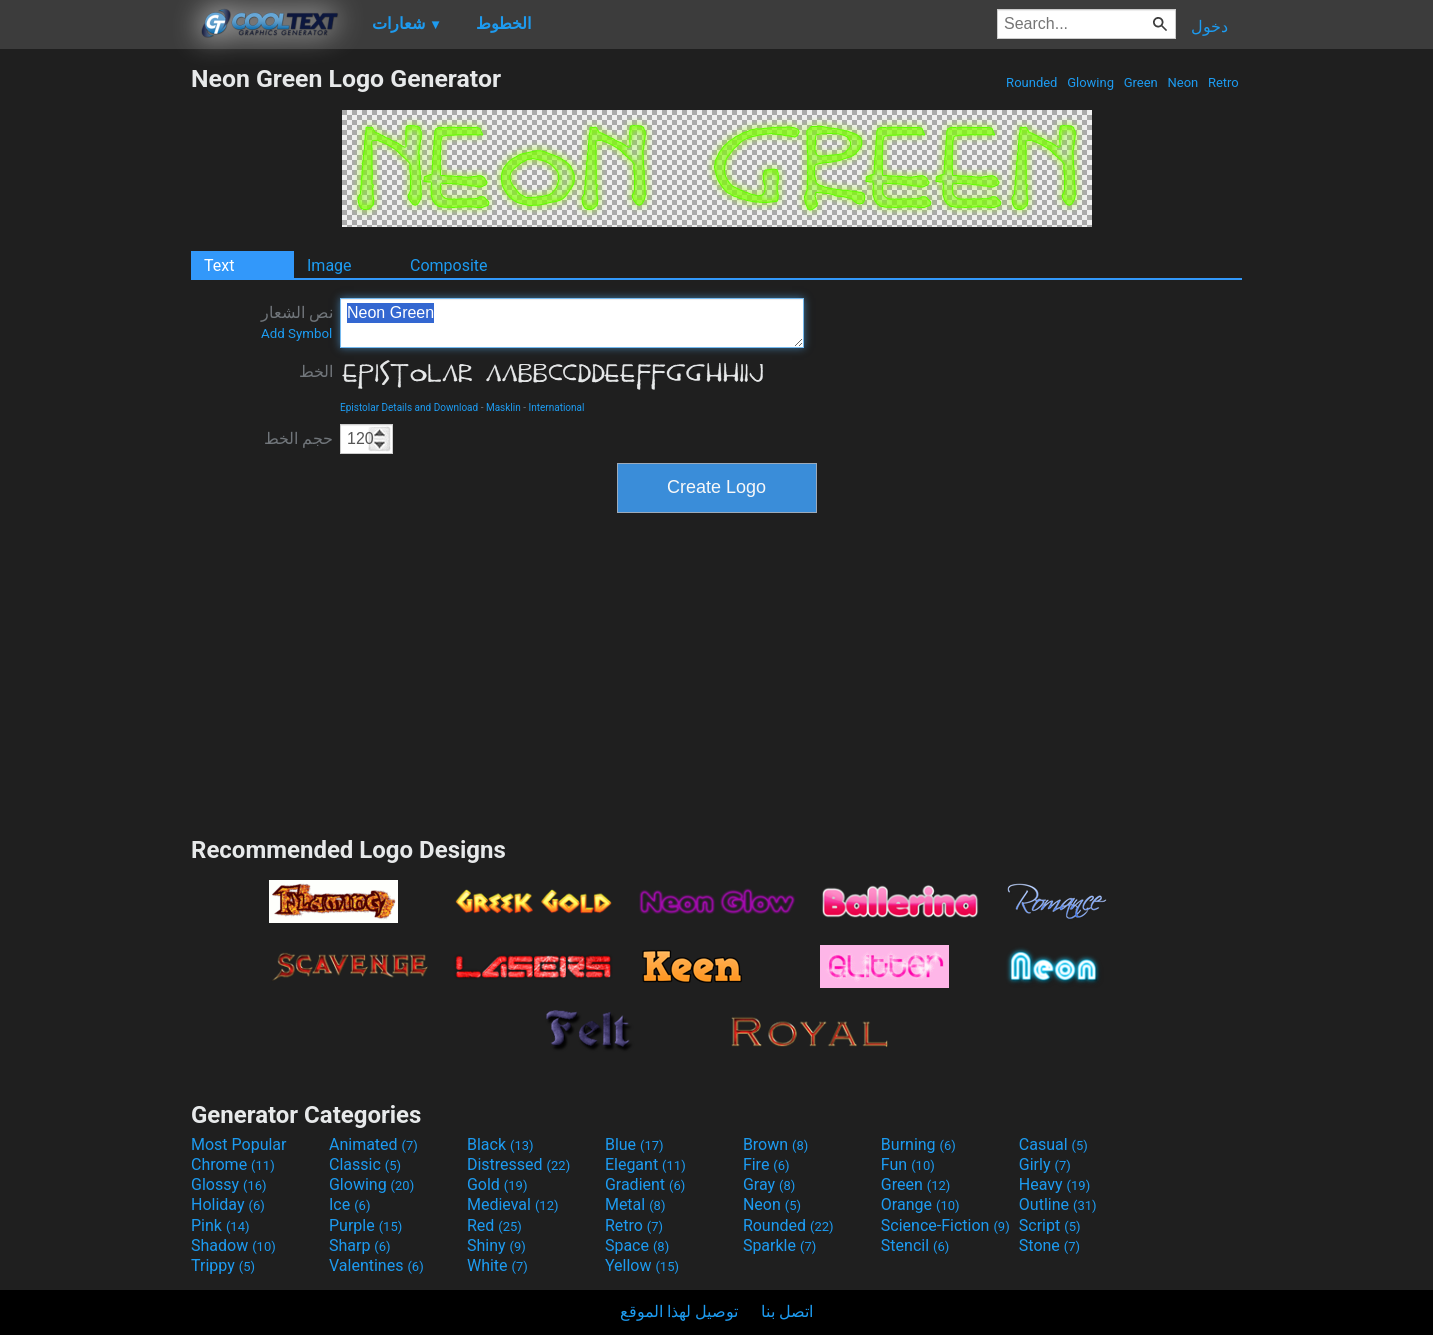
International (556, 407)
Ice (349, 1204)
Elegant (645, 1164)
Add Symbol (296, 333)
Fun (908, 1164)
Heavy (1054, 1184)
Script (1050, 1225)
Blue (634, 1144)
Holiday (228, 1204)
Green (1140, 82)
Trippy (223, 1265)
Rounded (1032, 82)
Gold (497, 1184)
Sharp (360, 1245)
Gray (769, 1184)
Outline (1058, 1204)
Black (500, 1144)
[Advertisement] (95, 364)
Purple (365, 1225)
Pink (220, 1225)
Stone (1049, 1245)
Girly (1045, 1164)
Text (219, 265)
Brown (775, 1144)
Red (494, 1225)
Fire (766, 1164)
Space (637, 1245)
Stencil (915, 1245)
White (497, 1265)
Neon (1182, 82)
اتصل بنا (787, 1311)
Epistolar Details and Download (409, 407)
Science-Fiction (945, 1225)
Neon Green (572, 323)
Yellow (642, 1265)
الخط (316, 371)
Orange (920, 1204)
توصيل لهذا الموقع (679, 1311)
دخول (1209, 26)
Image (329, 265)
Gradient (645, 1184)
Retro (1223, 82)
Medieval (513, 1204)
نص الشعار (297, 322)
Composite (449, 265)
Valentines (376, 1265)
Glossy (229, 1184)
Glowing (1090, 82)
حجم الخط (298, 438)
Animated (373, 1144)
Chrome (233, 1164)
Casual (1053, 1144)
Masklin (503, 407)
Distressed (518, 1164)
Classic (365, 1164)
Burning (918, 1144)
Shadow (233, 1245)
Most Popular (239, 1144)
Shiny (496, 1245)
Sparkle (779, 1245)
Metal (635, 1204)
